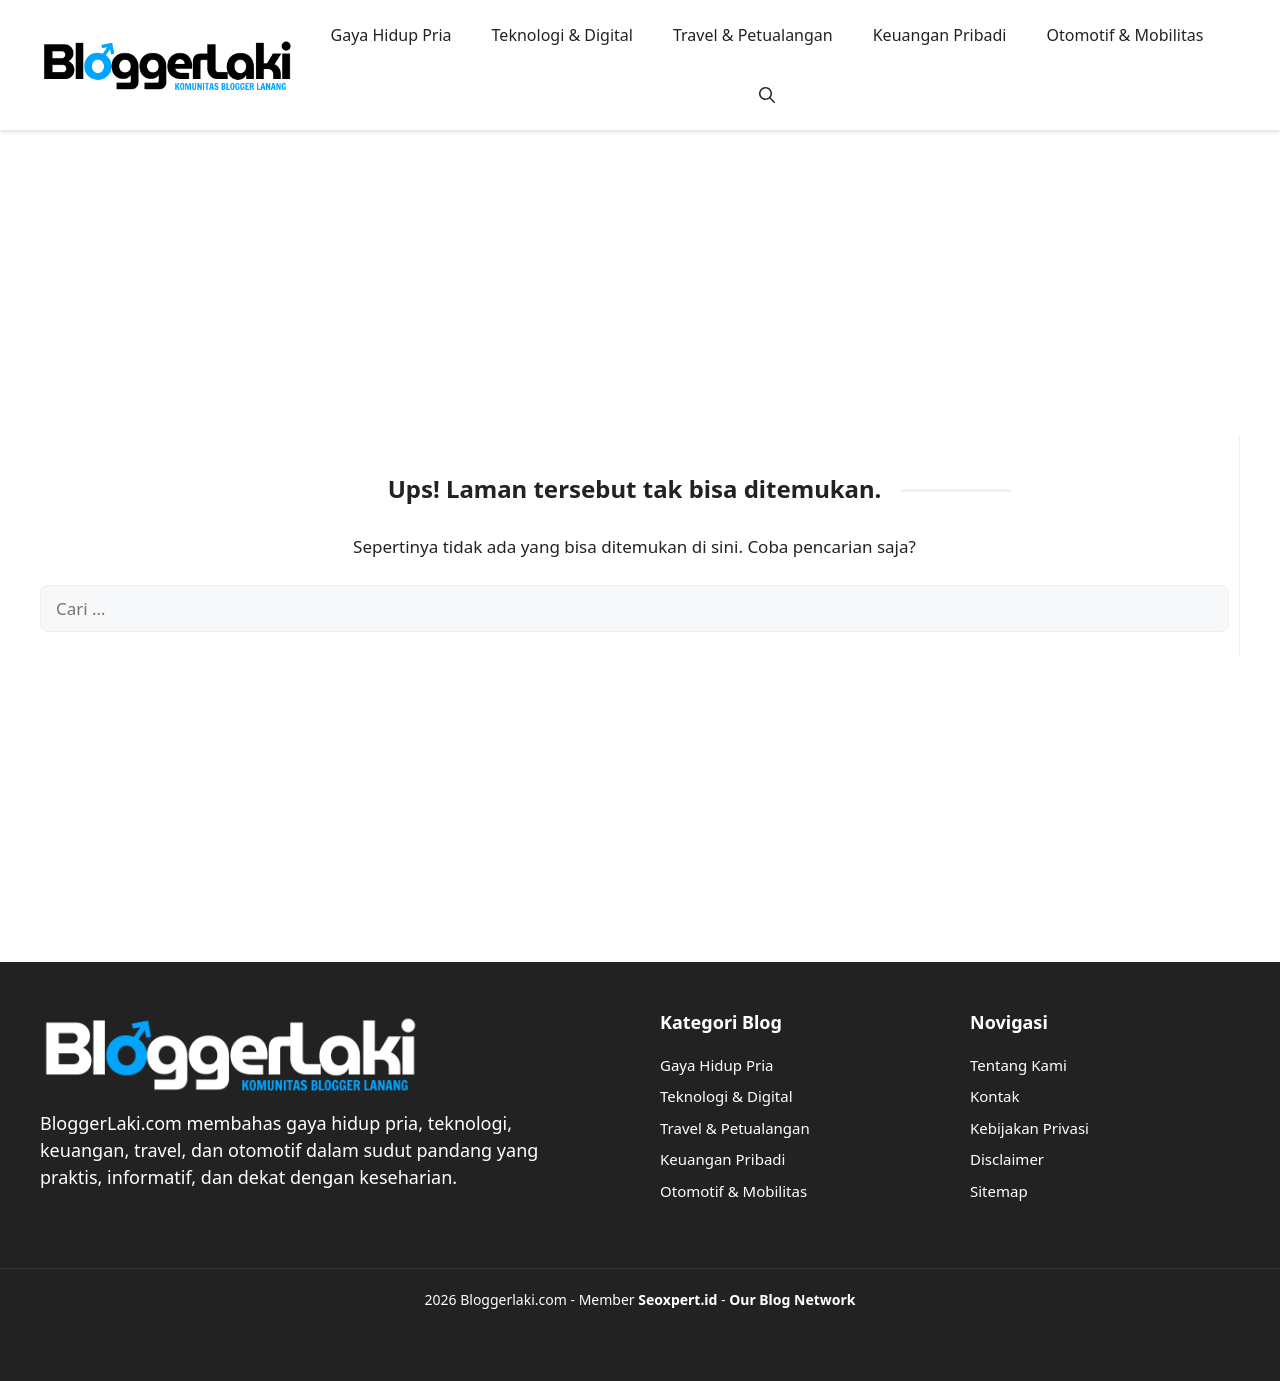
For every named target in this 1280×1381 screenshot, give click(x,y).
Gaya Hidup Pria (391, 35)
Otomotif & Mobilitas (1124, 35)
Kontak (994, 1096)
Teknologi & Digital (562, 35)
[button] (767, 95)
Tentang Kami (1018, 1065)
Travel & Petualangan (753, 35)
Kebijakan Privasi (1029, 1128)
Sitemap (999, 1191)
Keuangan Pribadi (940, 35)
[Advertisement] (640, 295)
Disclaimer (1007, 1159)
